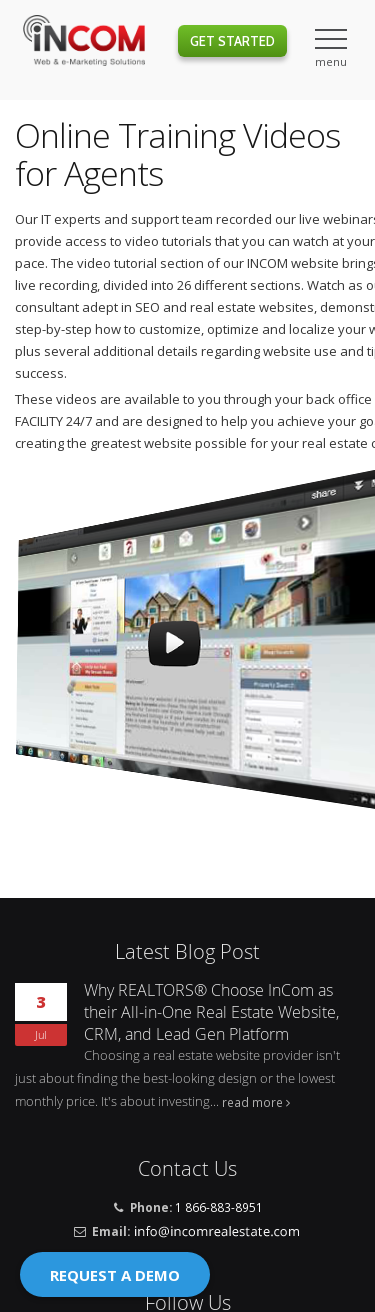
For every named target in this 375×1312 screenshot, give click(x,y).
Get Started (232, 41)
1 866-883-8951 (219, 1207)
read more (252, 1102)
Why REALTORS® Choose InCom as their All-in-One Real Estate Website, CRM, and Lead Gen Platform (211, 1012)
